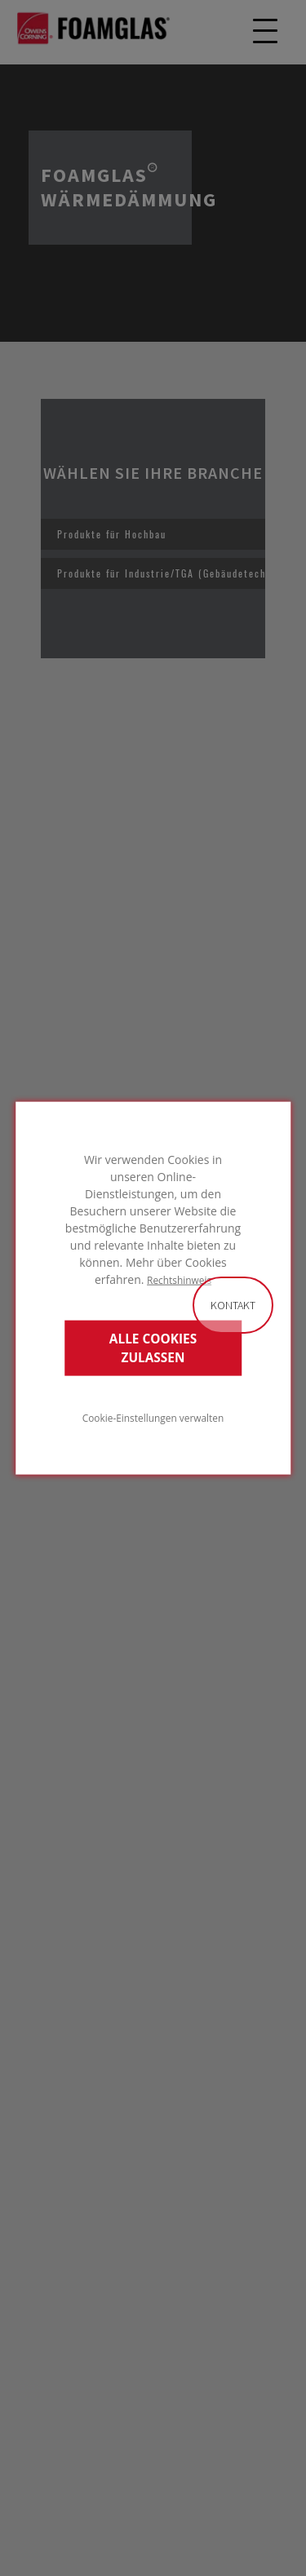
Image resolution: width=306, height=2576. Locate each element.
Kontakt (233, 1305)
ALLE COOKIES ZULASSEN (153, 1347)
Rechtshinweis (179, 1279)
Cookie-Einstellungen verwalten (153, 1416)
